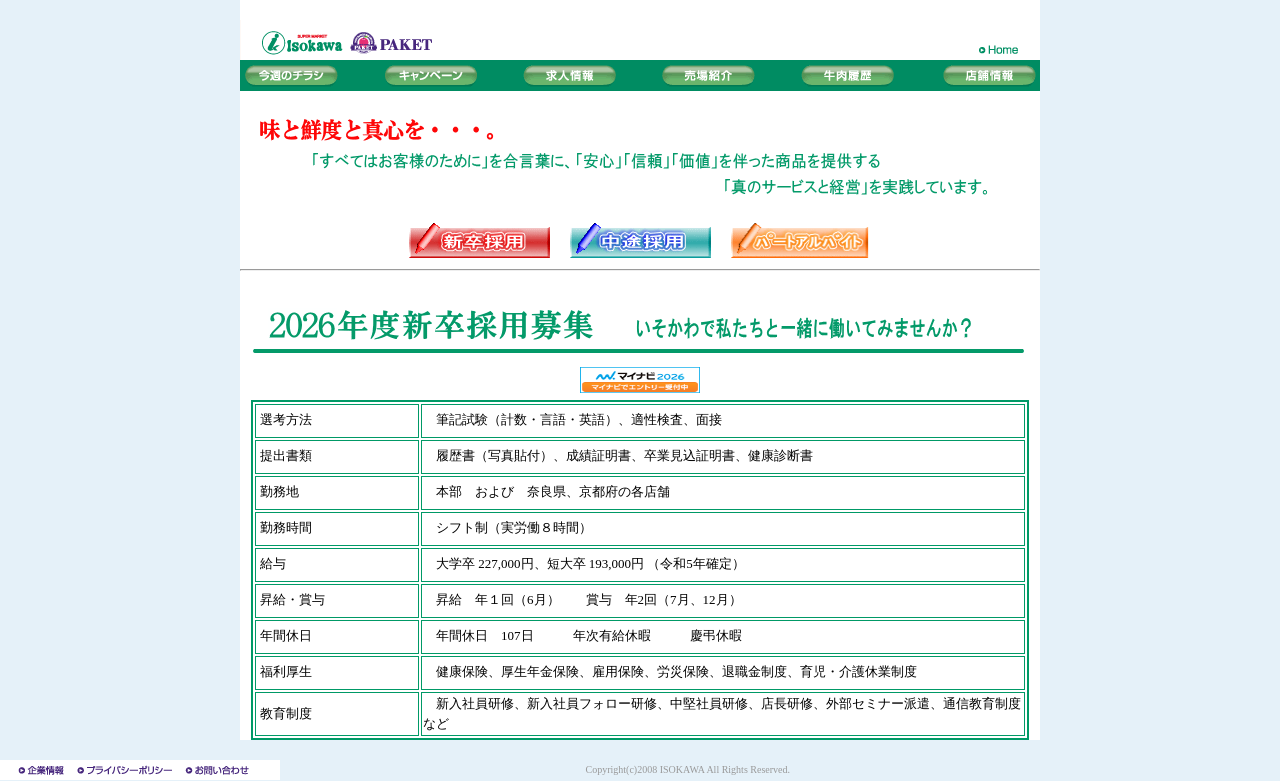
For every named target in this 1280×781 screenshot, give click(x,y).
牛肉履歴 (850, 75)
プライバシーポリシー (126, 770)
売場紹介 (710, 75)
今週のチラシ (300, 75)
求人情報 (570, 75)
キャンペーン (430, 75)
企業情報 (36, 770)
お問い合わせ (230, 770)
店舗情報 (980, 75)
